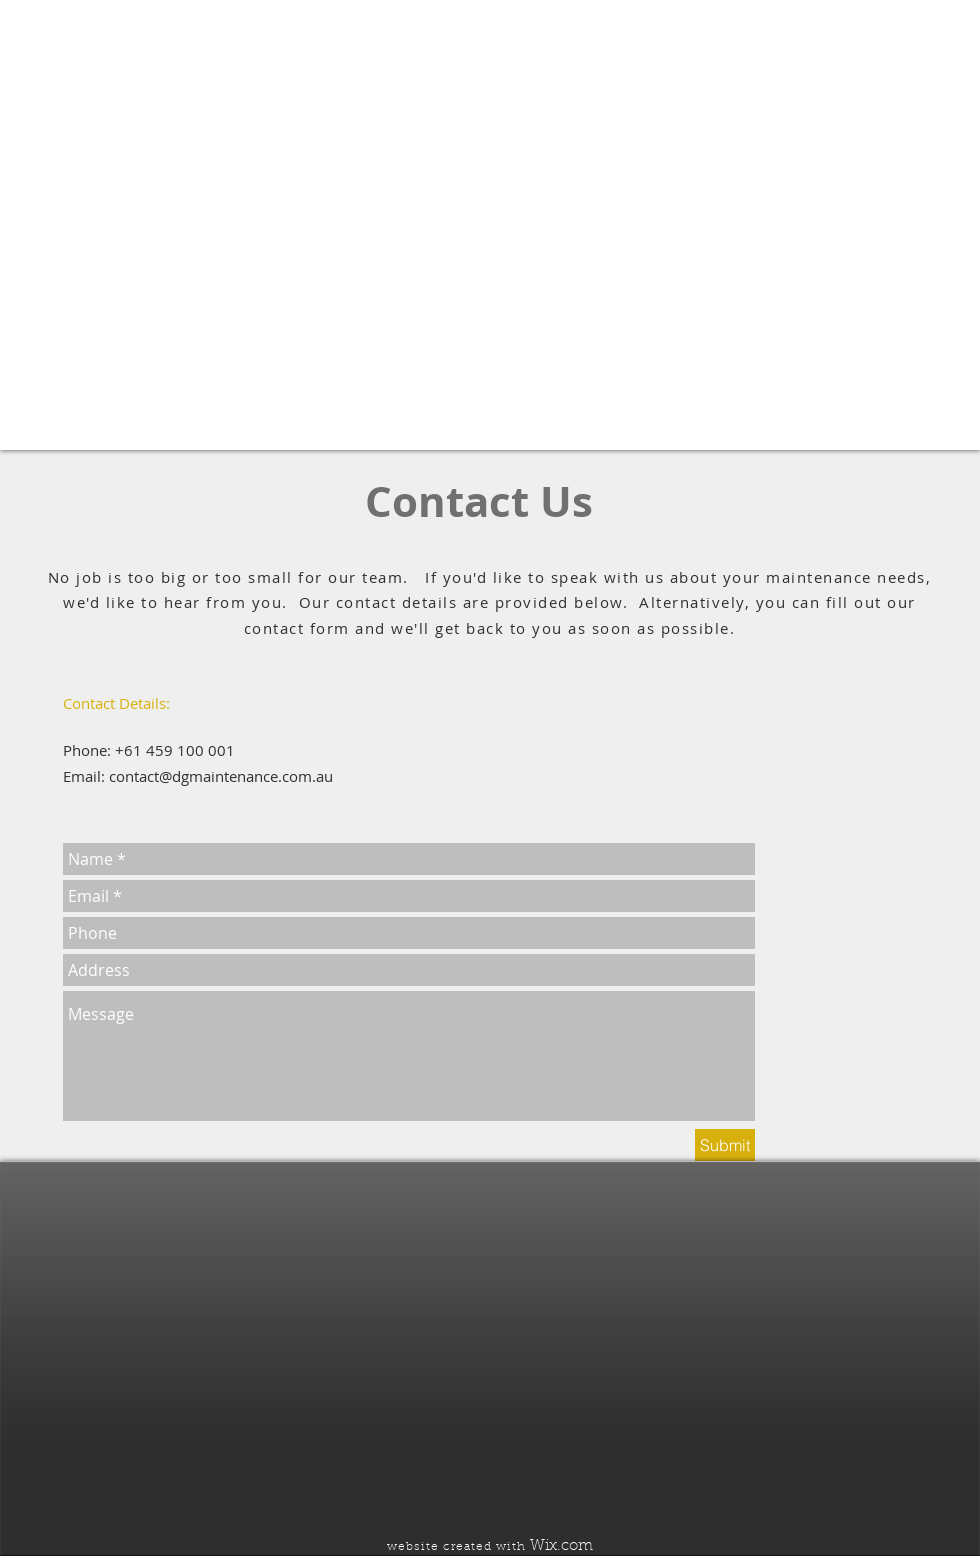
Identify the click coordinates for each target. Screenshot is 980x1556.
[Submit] (725, 1145)
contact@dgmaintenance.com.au (221, 776)
